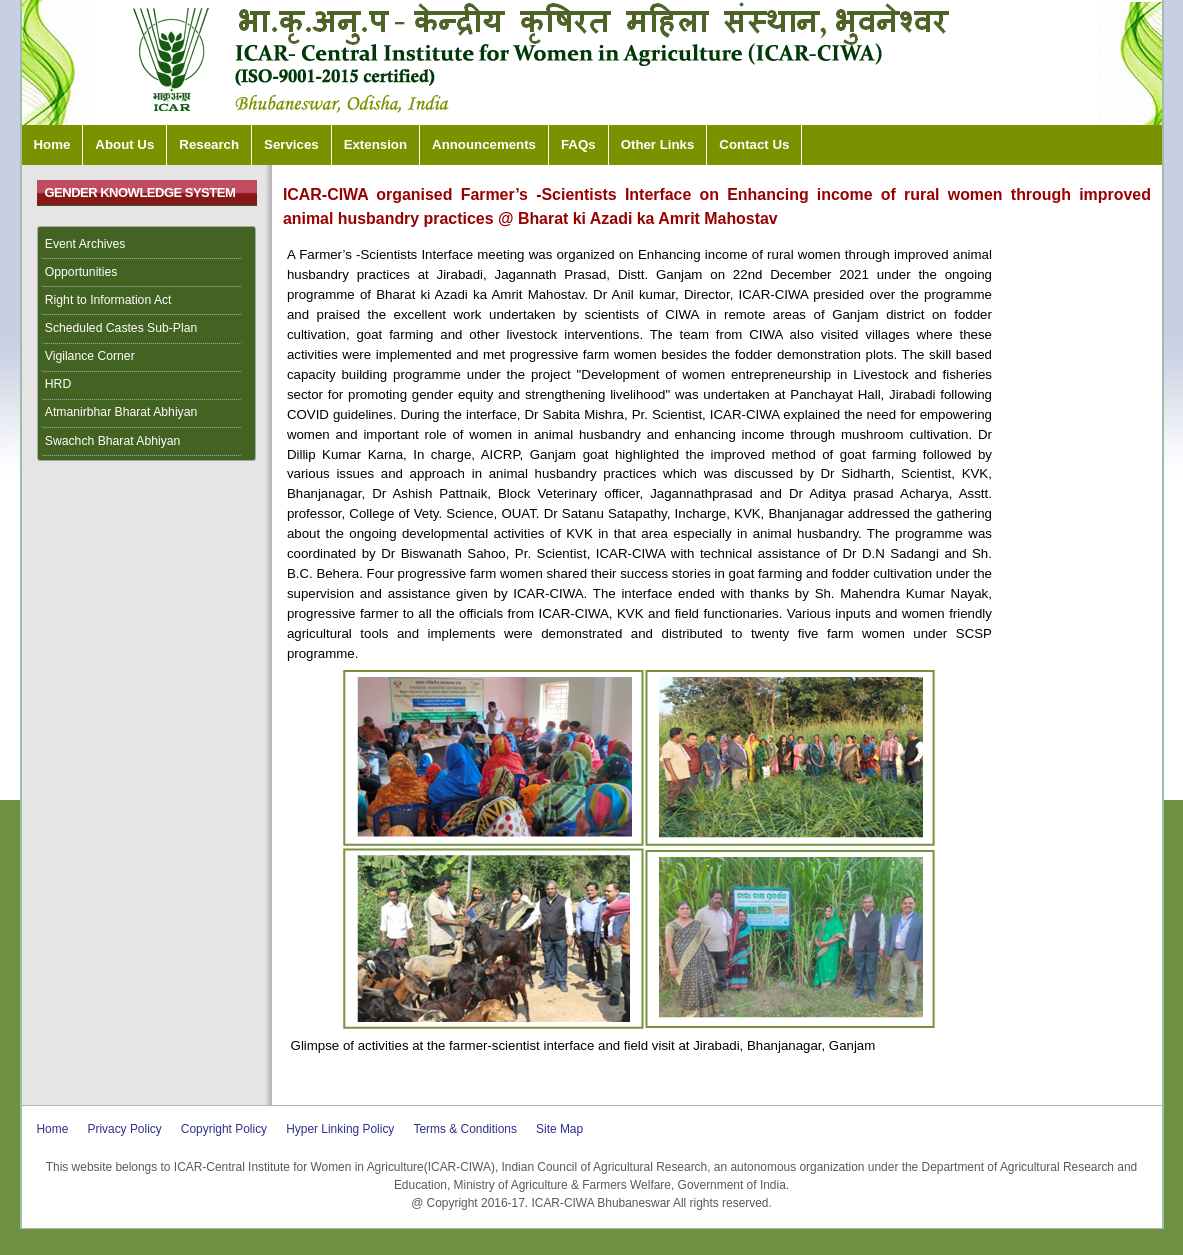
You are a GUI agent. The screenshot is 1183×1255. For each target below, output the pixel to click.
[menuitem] (146, 245)
